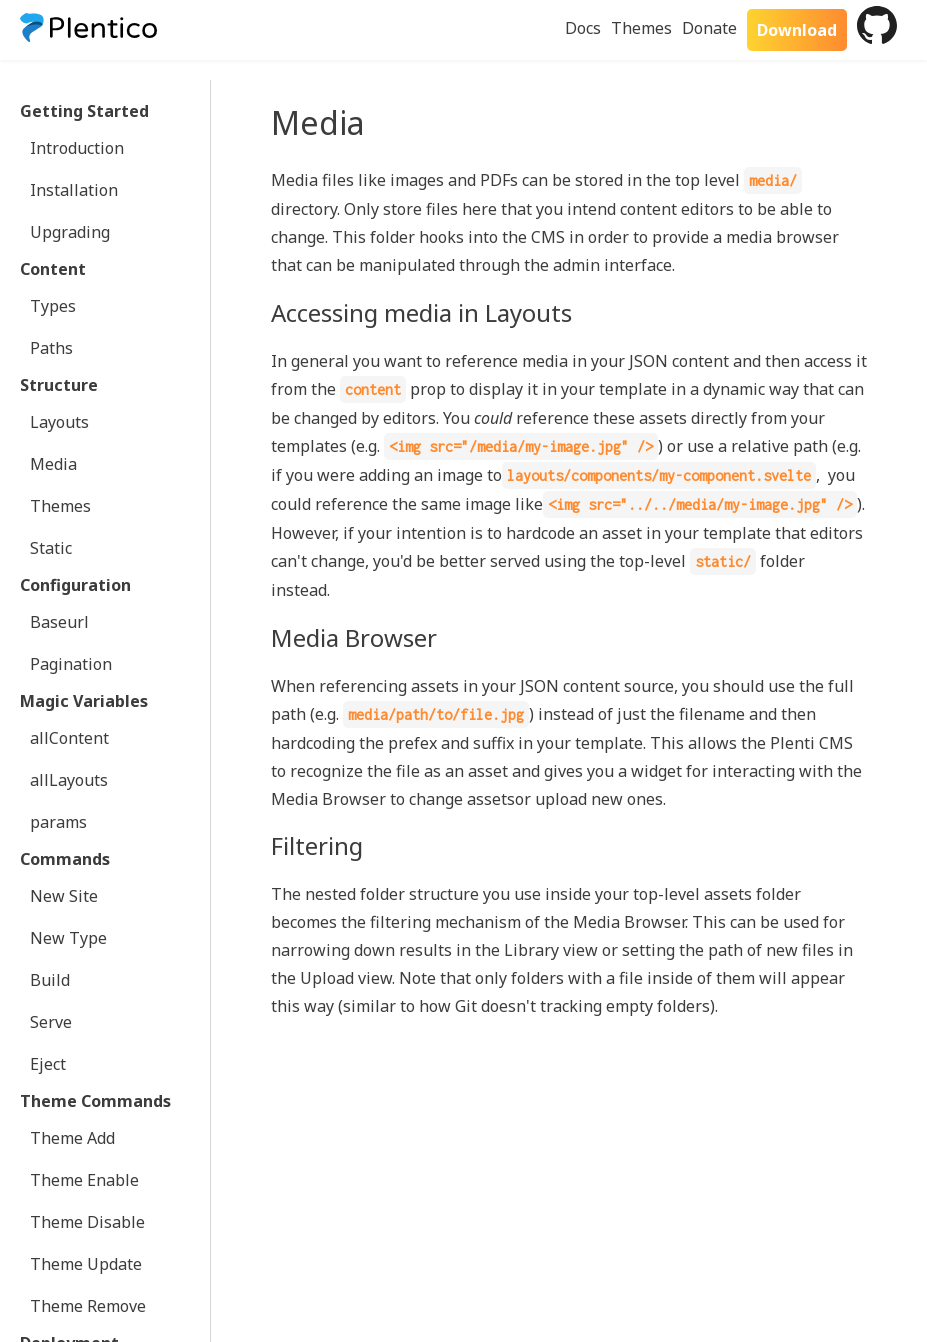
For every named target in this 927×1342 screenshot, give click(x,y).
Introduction (77, 148)
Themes (641, 28)
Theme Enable (84, 1180)
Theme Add (72, 1138)
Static (51, 548)
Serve (51, 1022)
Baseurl (59, 622)
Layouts (59, 422)
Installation (74, 190)
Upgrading (70, 232)
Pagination (71, 664)
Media (53, 464)
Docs (583, 28)
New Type (68, 938)
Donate (709, 28)
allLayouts (69, 780)
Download (797, 30)
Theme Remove (88, 1306)
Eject (48, 1064)
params (58, 822)
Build (50, 980)
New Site (64, 896)
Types (53, 306)
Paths (51, 348)
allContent (69, 738)
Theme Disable (87, 1222)
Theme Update (86, 1264)
